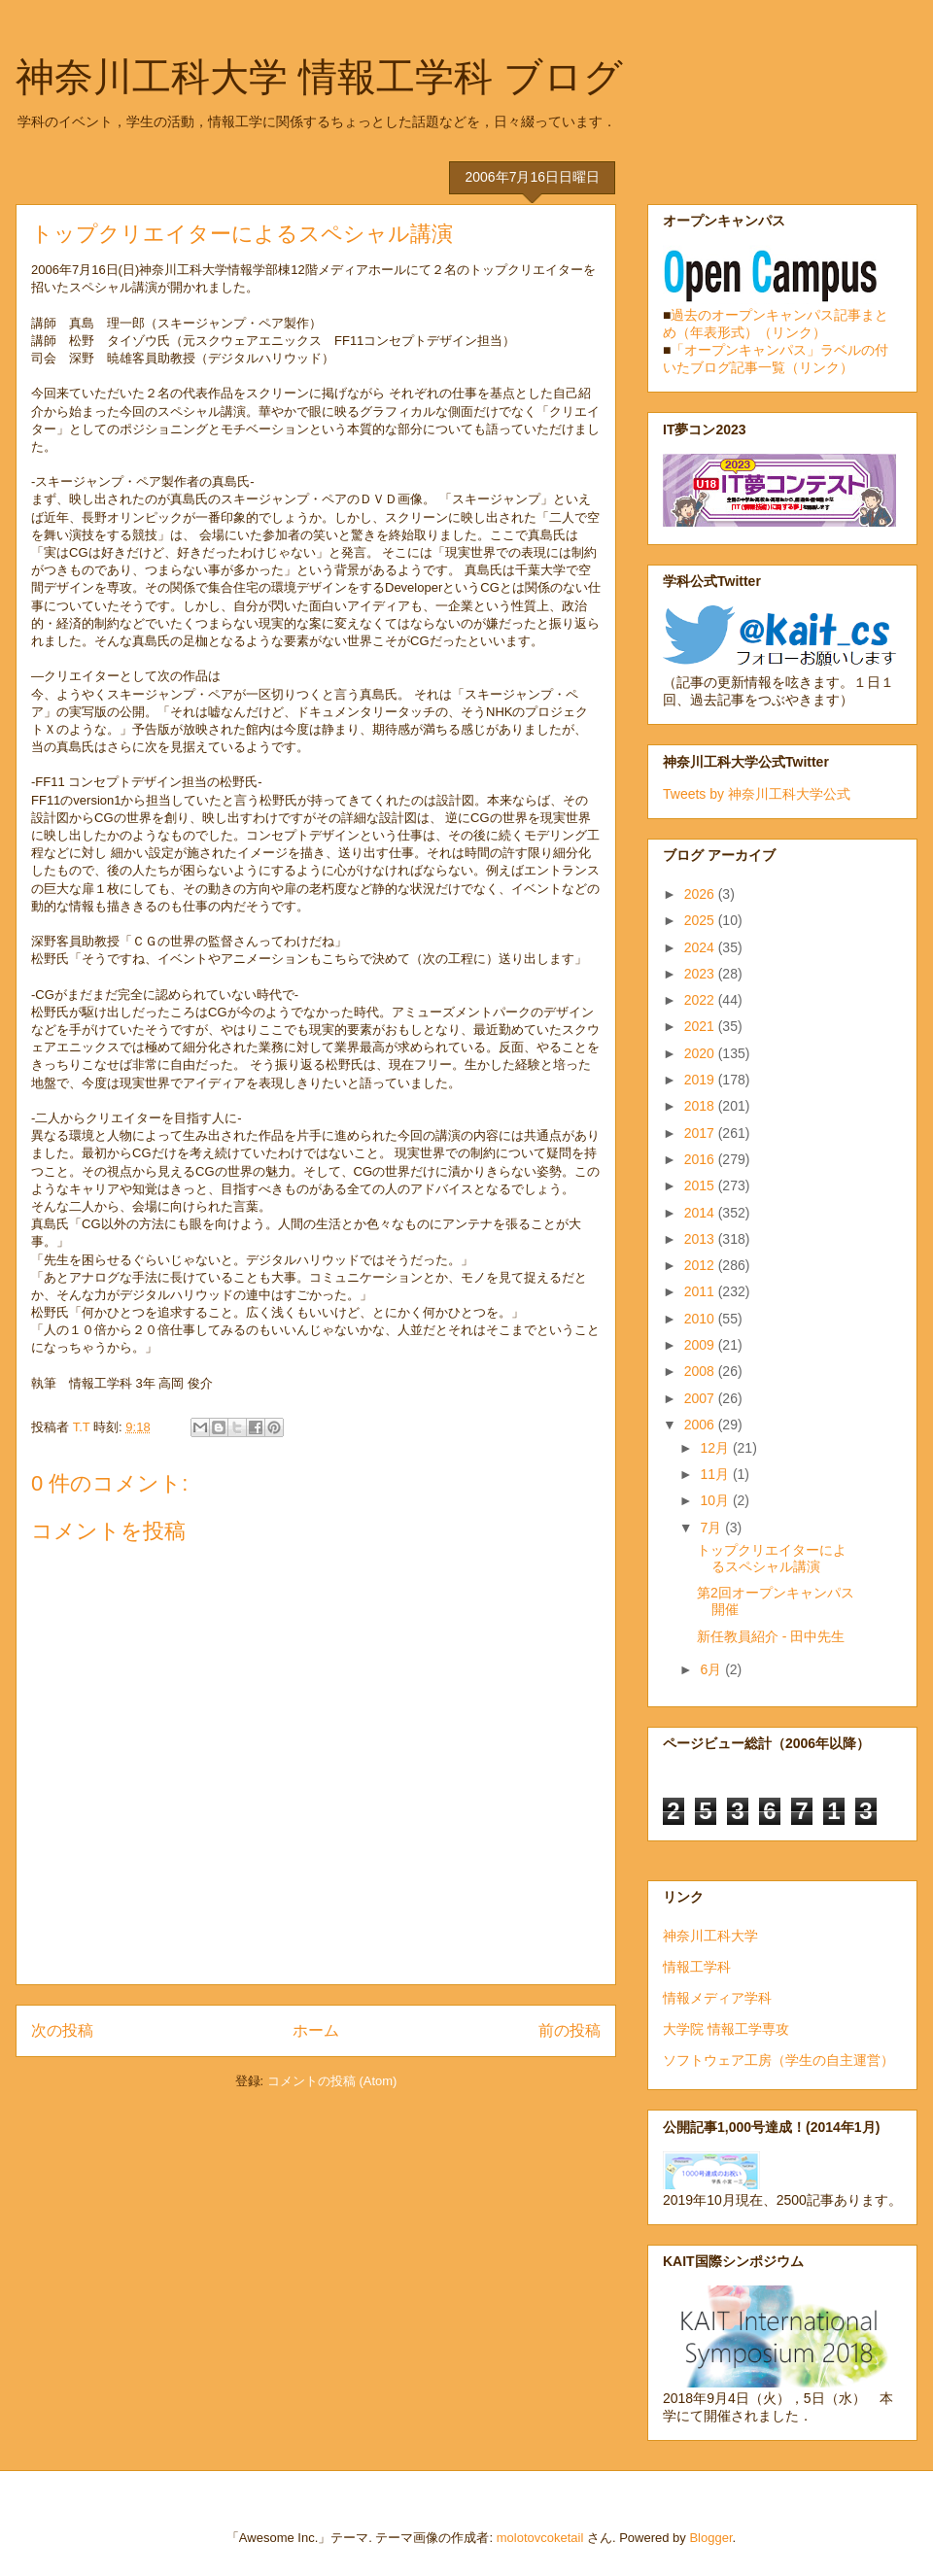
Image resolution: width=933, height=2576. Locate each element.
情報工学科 (697, 1967)
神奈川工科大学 (710, 1935)
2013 (701, 1239)
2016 (701, 1159)
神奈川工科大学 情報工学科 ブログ (319, 76)
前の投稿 (569, 2030)
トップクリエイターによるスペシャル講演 (772, 1558)
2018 (701, 1106)
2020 (701, 1053)
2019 (701, 1079)
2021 (701, 1026)
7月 (712, 1527)
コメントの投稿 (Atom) (332, 2081)
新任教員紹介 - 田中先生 (771, 1636)
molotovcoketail (540, 2537)
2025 (701, 920)
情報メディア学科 (717, 1998)
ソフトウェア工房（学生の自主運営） (778, 2060)
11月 (716, 1474)
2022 (701, 1000)
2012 (701, 1265)
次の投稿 (62, 2030)
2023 (701, 973)
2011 (701, 1291)
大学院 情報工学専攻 (726, 2029)
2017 (701, 1133)
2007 (701, 1398)
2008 (701, 1371)
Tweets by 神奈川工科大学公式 (756, 794)
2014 (701, 1212)
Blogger (710, 2537)
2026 (701, 894)
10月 (716, 1500)
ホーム (316, 2030)
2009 (701, 1345)
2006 (701, 1424)
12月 (716, 1448)
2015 (701, 1185)
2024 (701, 947)
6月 (712, 1669)
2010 (701, 1318)
